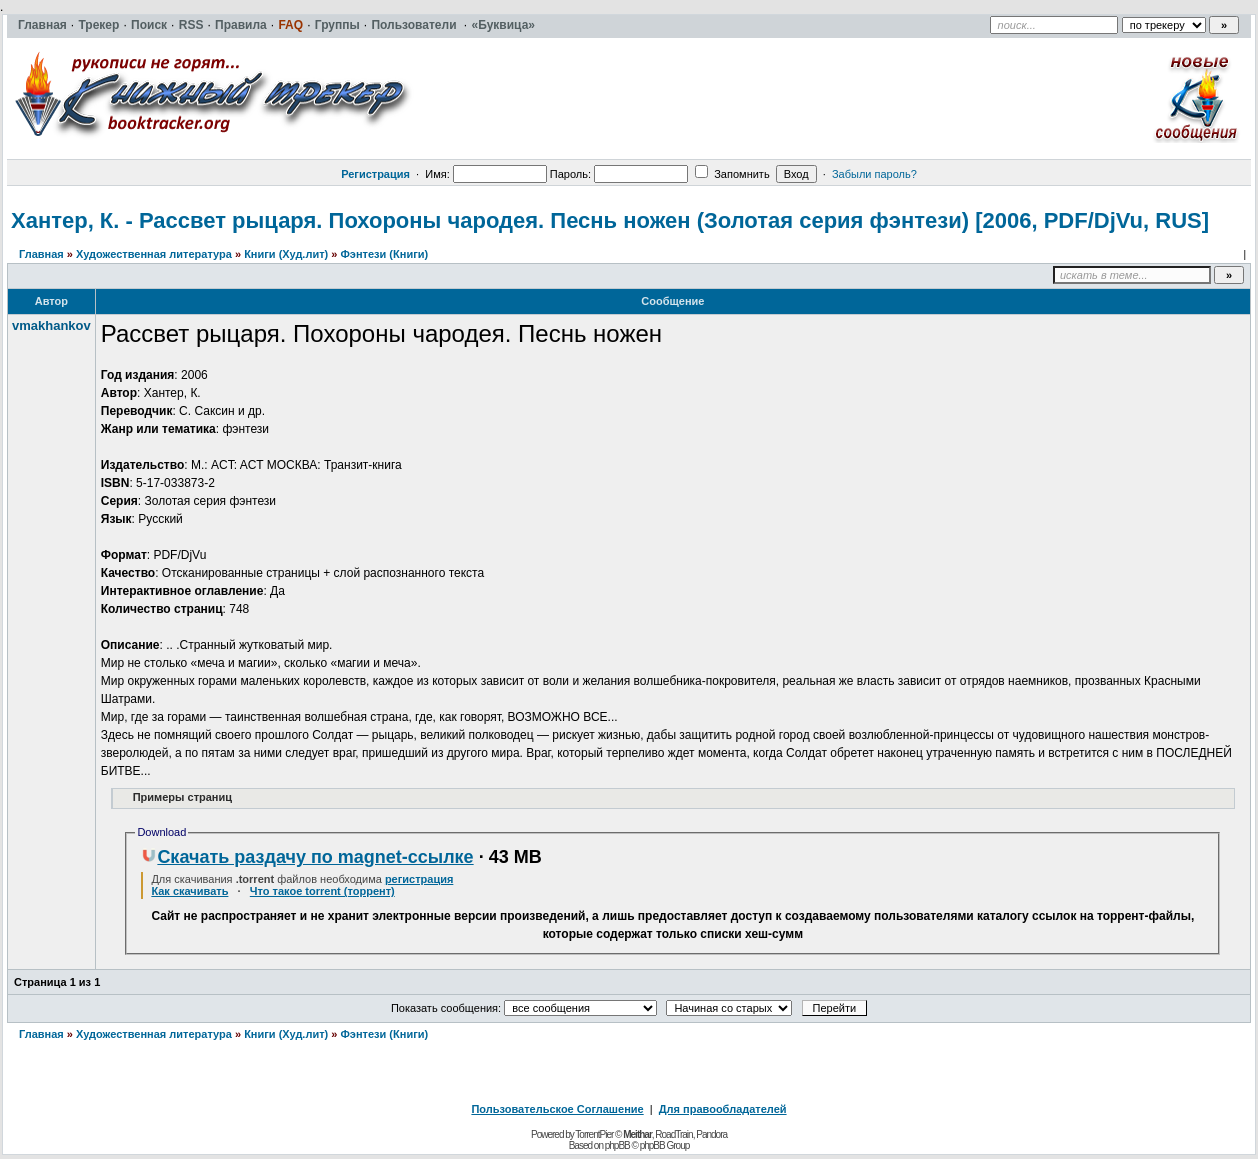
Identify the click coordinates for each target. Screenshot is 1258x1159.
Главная (41, 254)
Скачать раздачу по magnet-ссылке (307, 857)
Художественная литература (154, 254)
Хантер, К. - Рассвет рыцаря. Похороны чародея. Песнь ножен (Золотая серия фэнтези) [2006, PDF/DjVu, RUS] (610, 220)
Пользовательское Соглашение (557, 1109)
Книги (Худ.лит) (286, 254)
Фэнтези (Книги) (384, 254)
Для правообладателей (723, 1109)
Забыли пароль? (874, 174)
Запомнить (732, 174)
